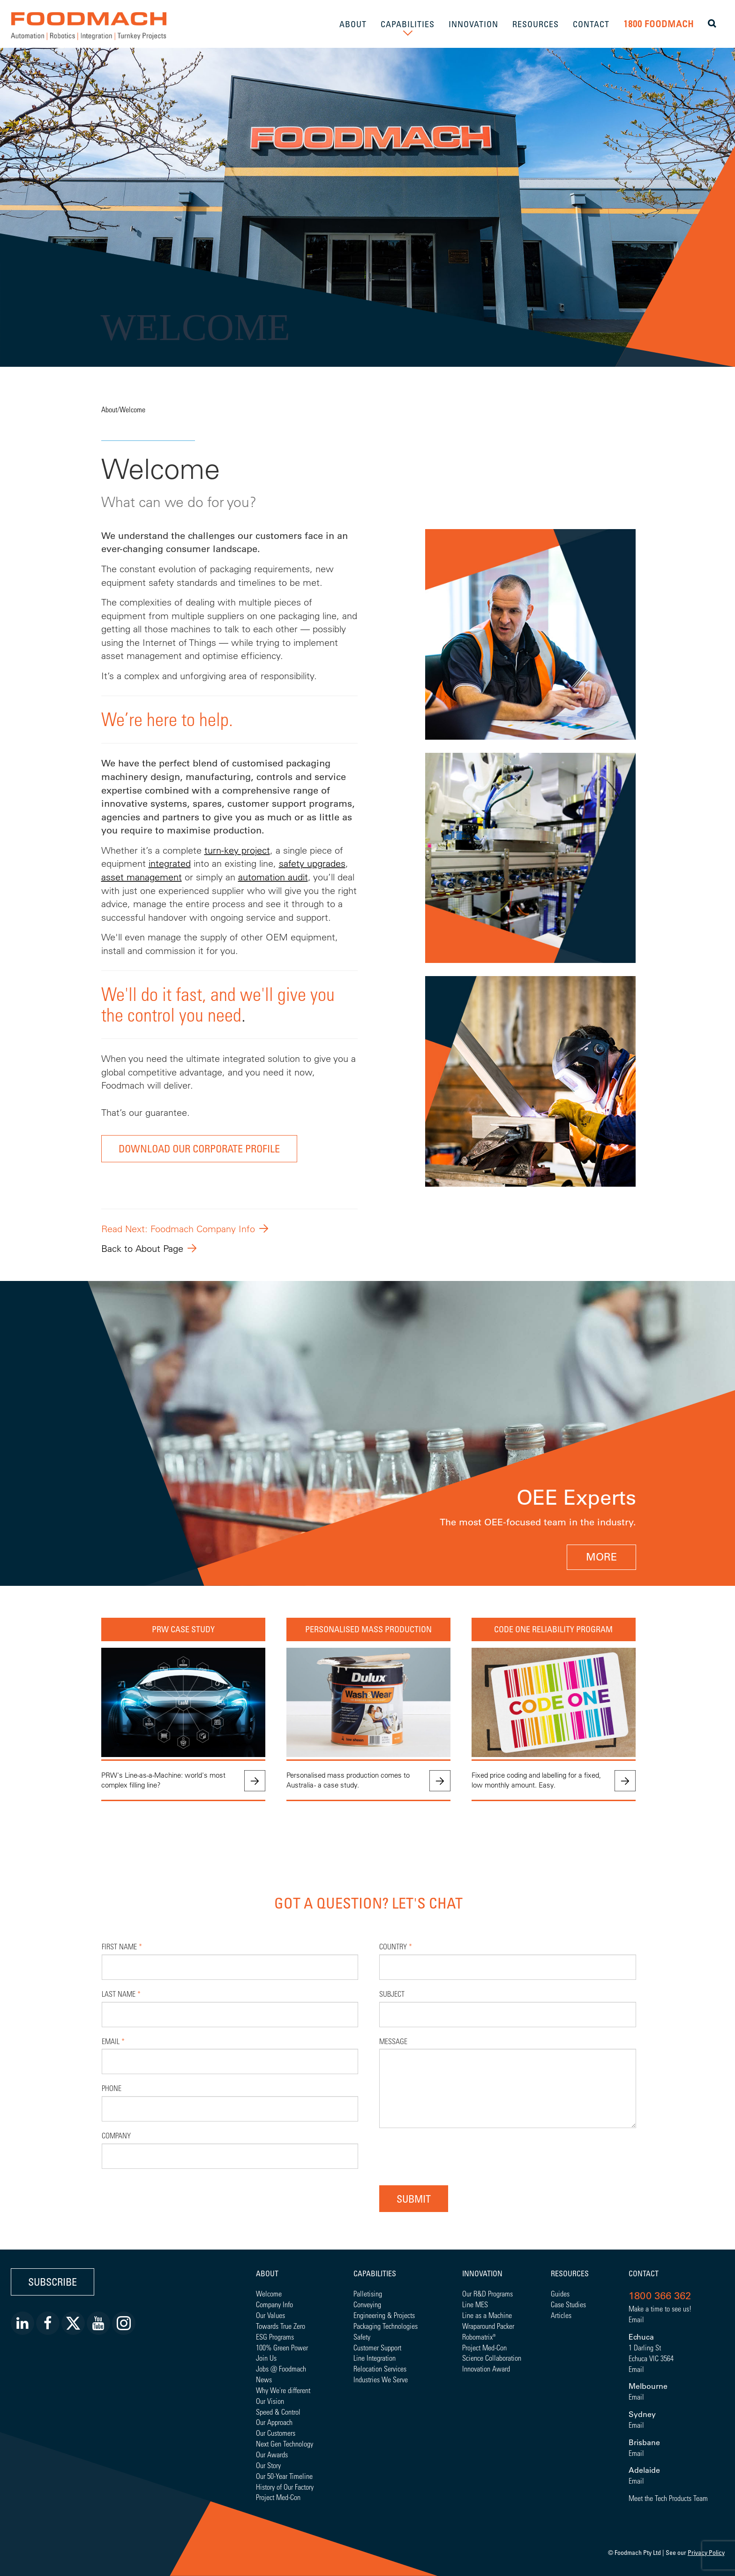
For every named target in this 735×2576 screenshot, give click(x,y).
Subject (392, 1993)
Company (116, 2135)
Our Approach (274, 2421)
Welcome (132, 409)
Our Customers (275, 2432)
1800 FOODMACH (658, 24)
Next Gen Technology (284, 2443)
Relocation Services (379, 2368)
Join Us (266, 2357)
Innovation (482, 2273)
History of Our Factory (285, 2486)
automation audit (273, 877)
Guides (560, 2293)
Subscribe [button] (52, 2281)
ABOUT (353, 24)
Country (395, 1946)
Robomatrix (477, 2336)
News (264, 2379)
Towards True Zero (280, 2325)
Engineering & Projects (384, 2315)
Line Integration (374, 2357)
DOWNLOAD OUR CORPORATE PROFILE (199, 1148)
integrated (170, 863)
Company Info (274, 2304)
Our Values (270, 2315)
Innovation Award (486, 2368)
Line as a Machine (487, 2315)
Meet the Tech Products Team (668, 2497)
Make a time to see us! (660, 2308)
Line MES (475, 2304)
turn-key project (237, 850)
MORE (601, 1557)
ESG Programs (275, 2336)
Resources (570, 2273)
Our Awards (272, 2454)
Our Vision (270, 2400)
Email (113, 2041)
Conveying (367, 2304)
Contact (644, 2273)
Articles (561, 2315)
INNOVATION (473, 24)
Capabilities (374, 2273)
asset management (141, 877)
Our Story (268, 2465)
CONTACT (591, 24)
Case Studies (568, 2304)
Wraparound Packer (488, 2325)
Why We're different (283, 2390)
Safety (361, 2336)
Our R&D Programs (487, 2293)
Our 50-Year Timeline (284, 2475)
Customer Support (377, 2347)
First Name (122, 1946)
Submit (414, 2198)
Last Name (121, 1993)
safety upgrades (312, 863)
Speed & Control (278, 2411)
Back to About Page (142, 1248)
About (109, 409)
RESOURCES (535, 24)
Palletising (367, 2293)
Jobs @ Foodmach (281, 2368)
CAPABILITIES (408, 24)
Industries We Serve (380, 2379)
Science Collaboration (491, 2357)
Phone (111, 2088)
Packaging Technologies (385, 2325)
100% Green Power (282, 2347)
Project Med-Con (278, 2497)
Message (393, 2041)
